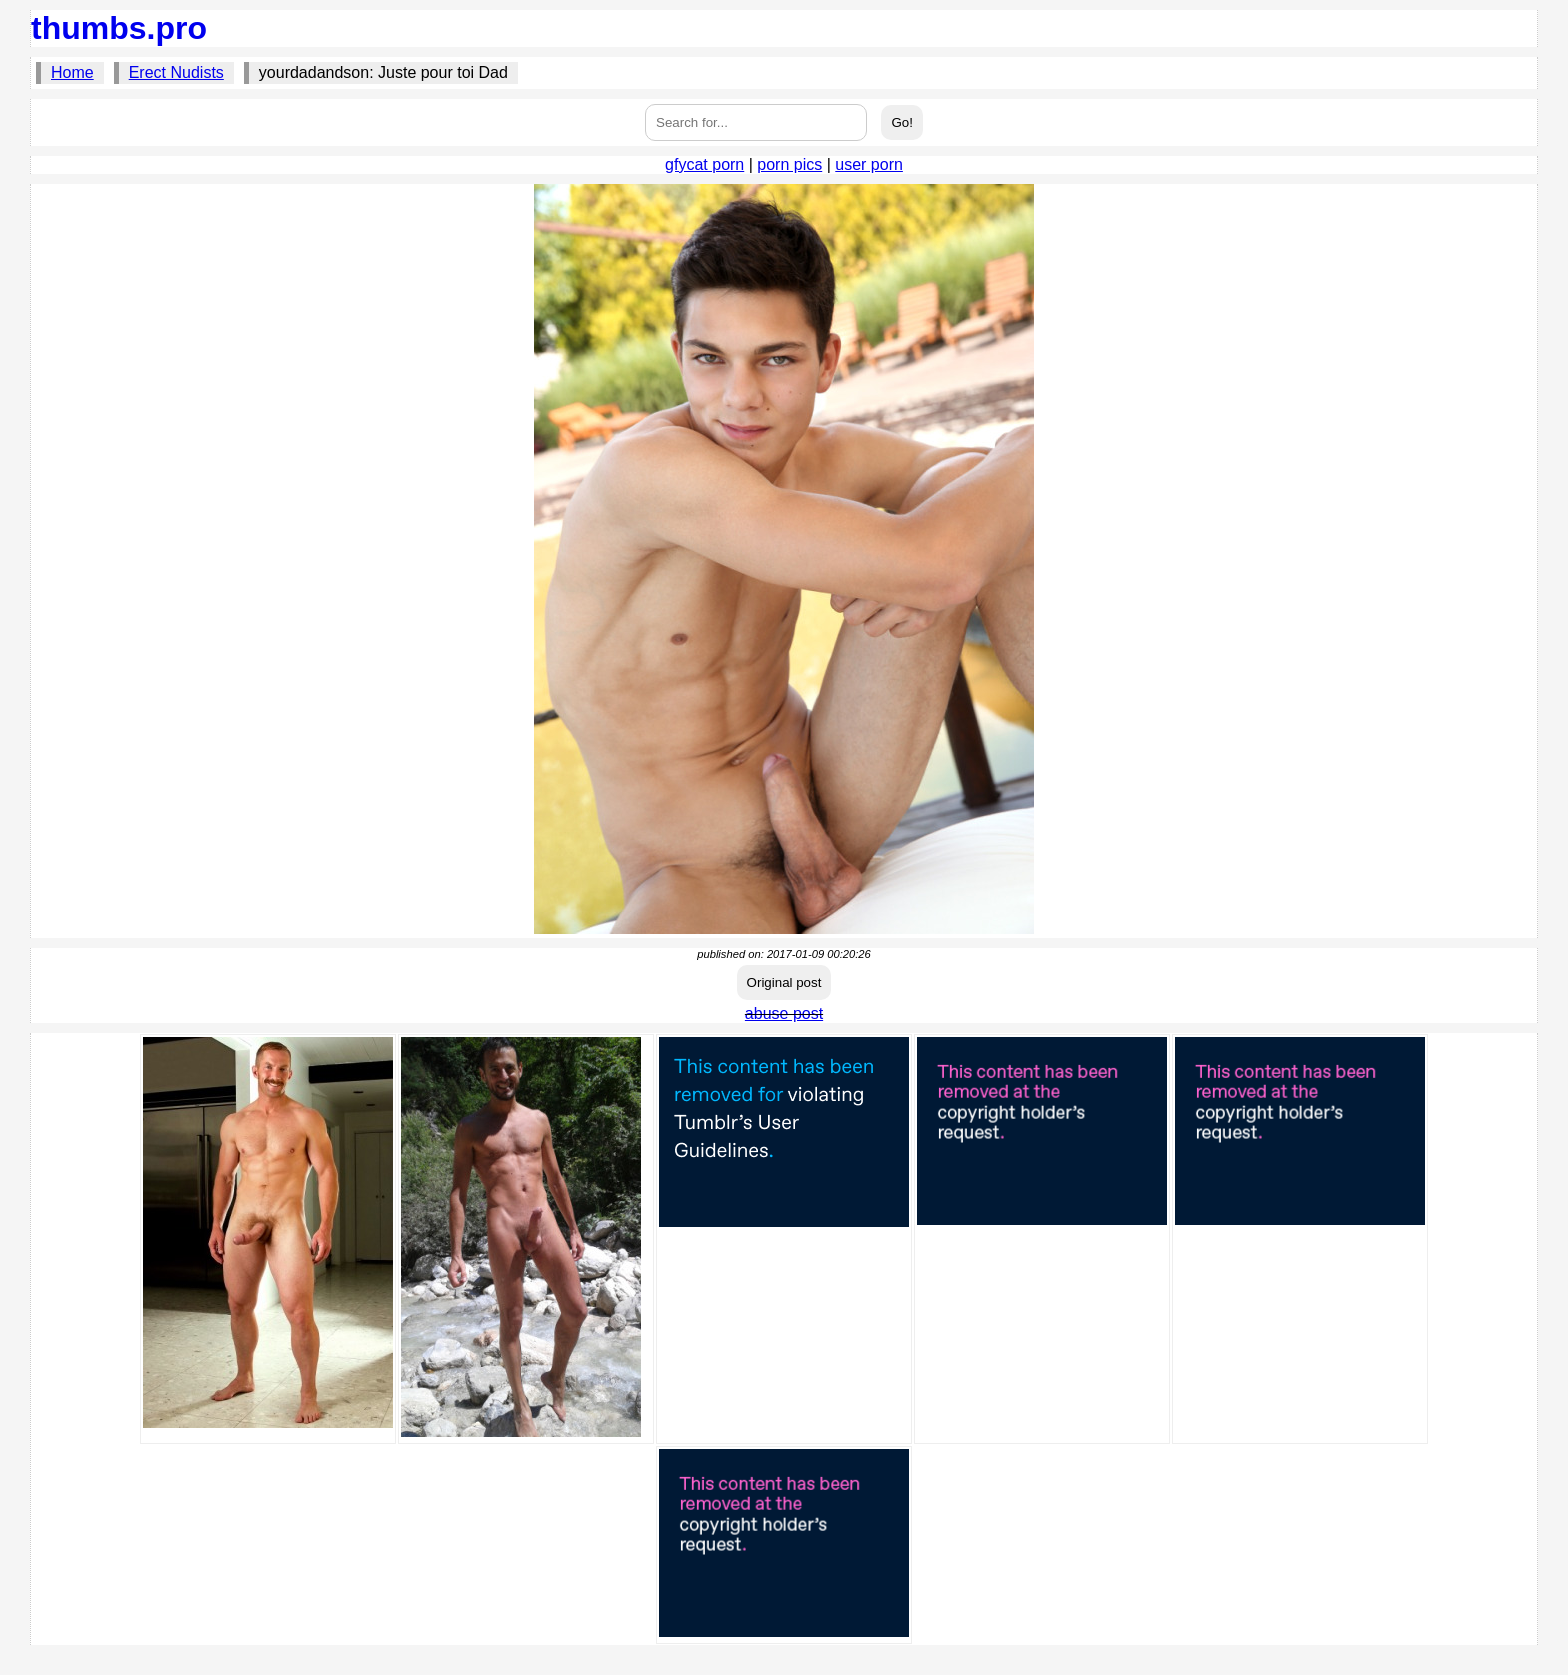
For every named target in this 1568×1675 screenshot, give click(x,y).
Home (72, 72)
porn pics (789, 164)
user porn (869, 164)
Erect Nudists (176, 72)
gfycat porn (704, 164)
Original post (784, 982)
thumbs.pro (119, 28)
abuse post (784, 1013)
